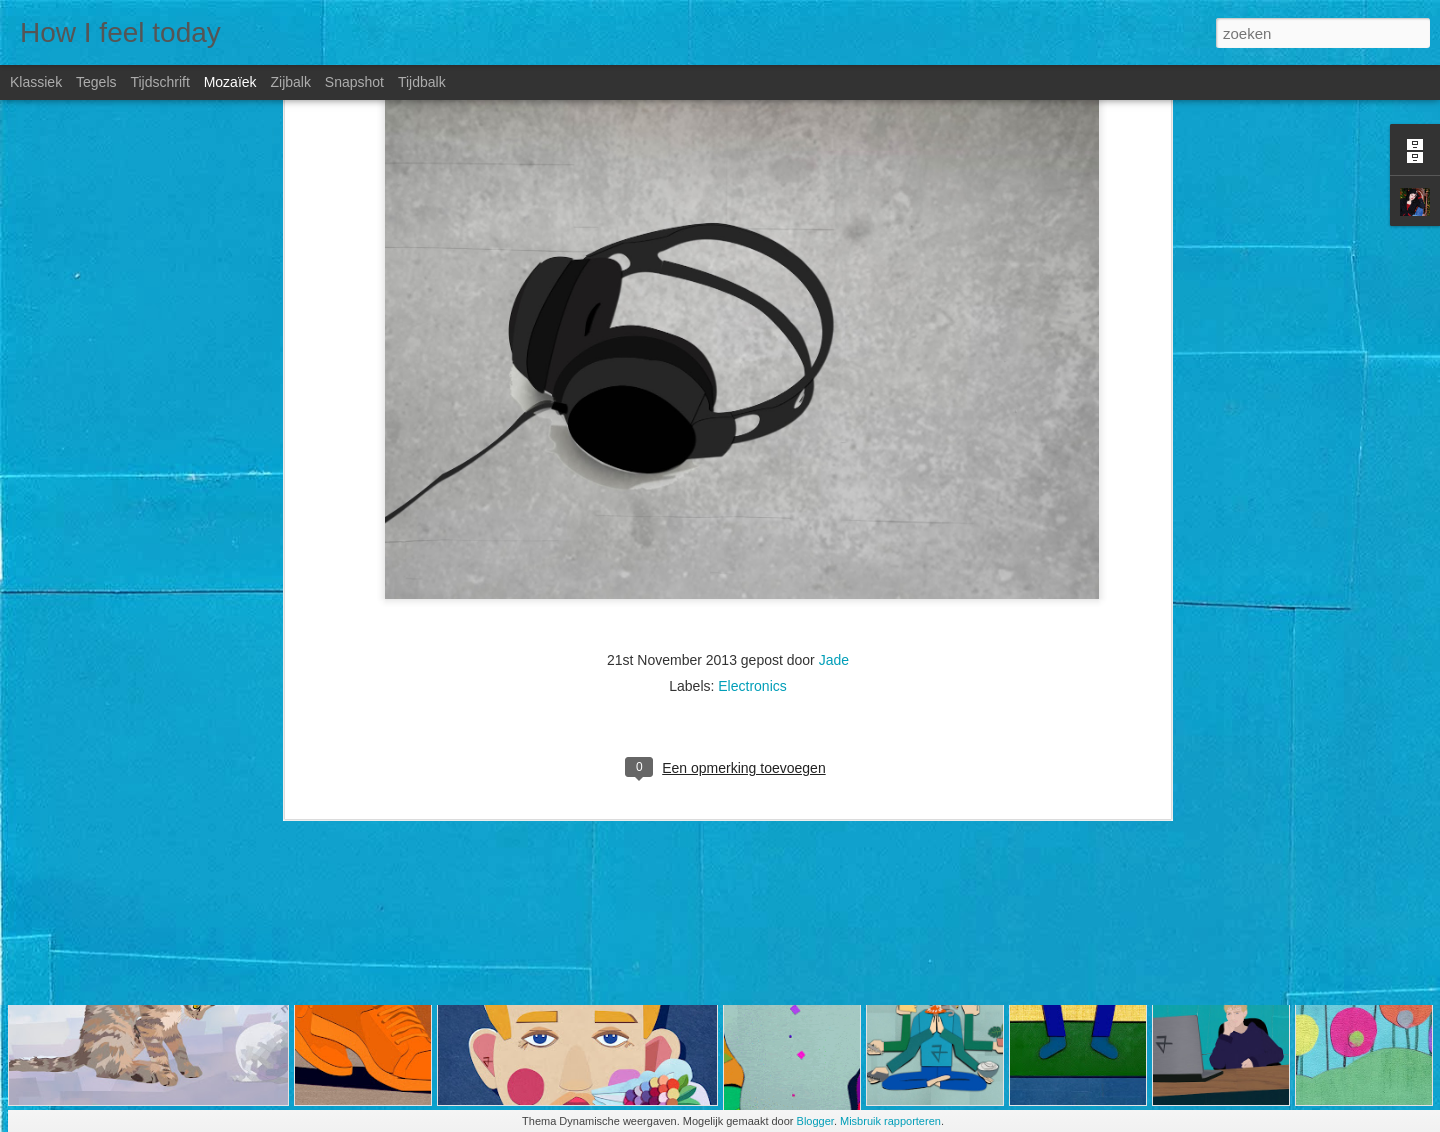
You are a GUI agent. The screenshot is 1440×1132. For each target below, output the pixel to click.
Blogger (815, 1121)
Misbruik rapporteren (890, 1121)
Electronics (752, 444)
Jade (834, 418)
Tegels (96, 82)
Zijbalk (290, 82)
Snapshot (354, 82)
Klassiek (36, 82)
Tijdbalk (422, 82)
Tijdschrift (159, 82)
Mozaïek (230, 82)
